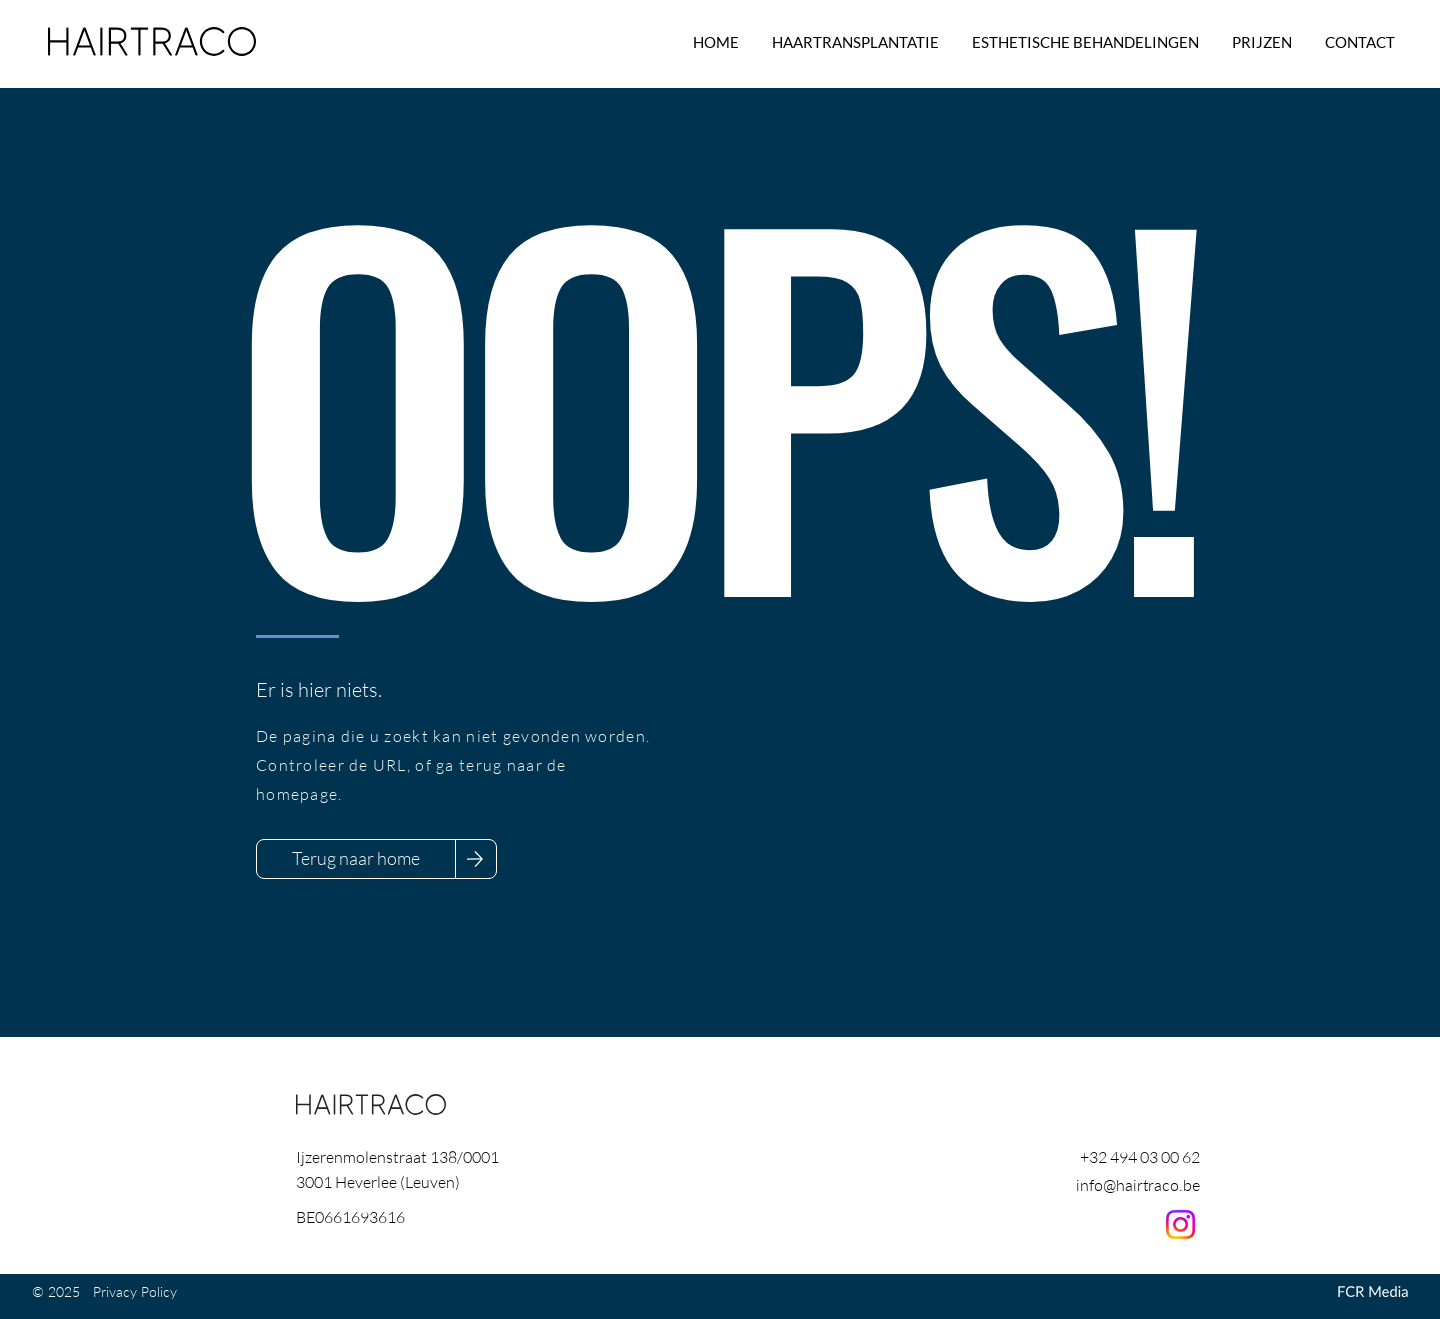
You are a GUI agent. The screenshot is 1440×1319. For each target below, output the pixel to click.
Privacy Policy (135, 1291)
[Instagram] (1180, 1224)
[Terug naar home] (356, 859)
